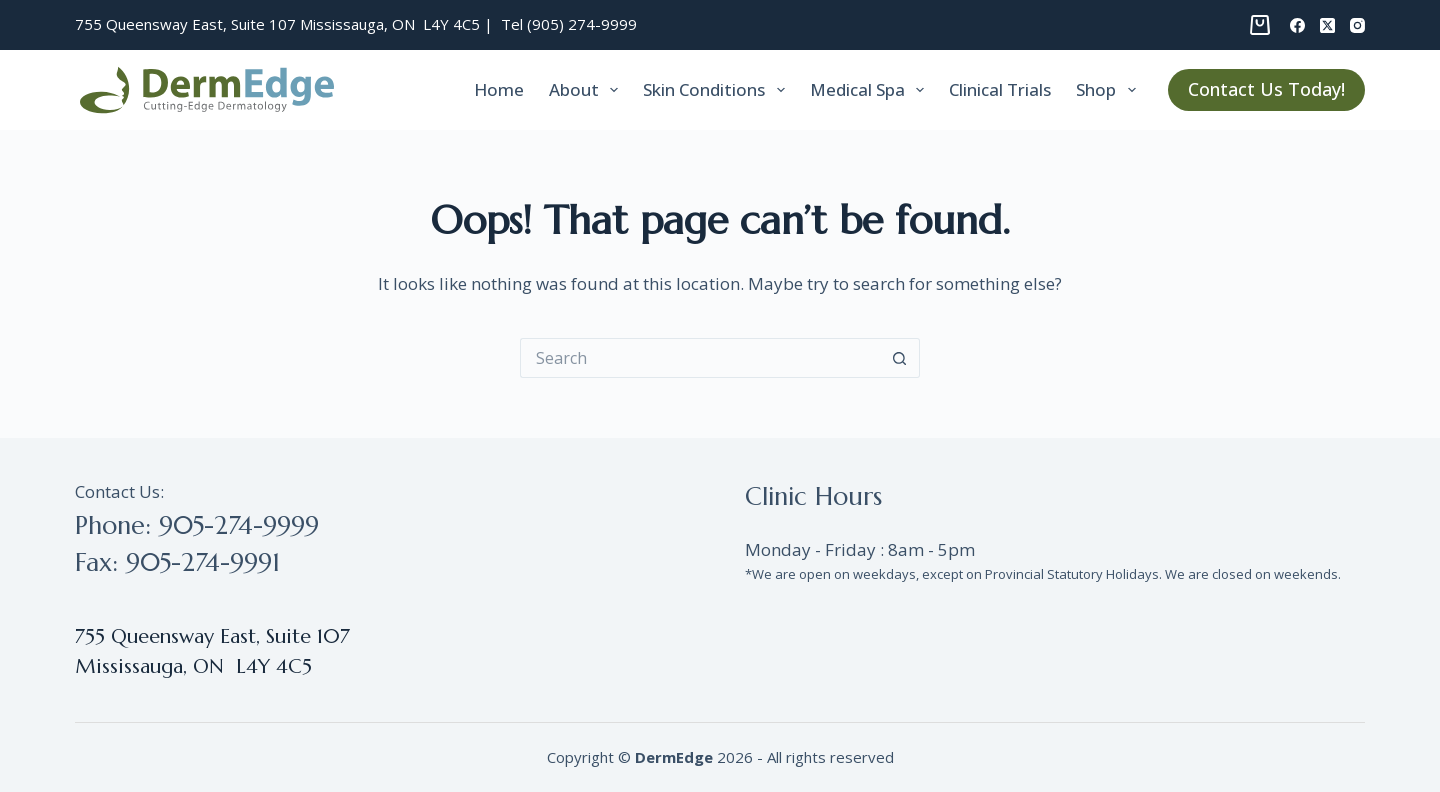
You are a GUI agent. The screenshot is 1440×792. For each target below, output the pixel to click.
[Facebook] (1297, 25)
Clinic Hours (813, 496)
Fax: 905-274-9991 (177, 562)
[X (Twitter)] (1327, 25)
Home (499, 89)
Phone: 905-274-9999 (197, 525)
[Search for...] (700, 358)
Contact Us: (119, 491)
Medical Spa (871, 90)
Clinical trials (1000, 89)
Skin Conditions (717, 90)
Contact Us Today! (1266, 89)
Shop (1109, 90)
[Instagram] (1357, 25)
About (587, 90)
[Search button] (900, 358)
